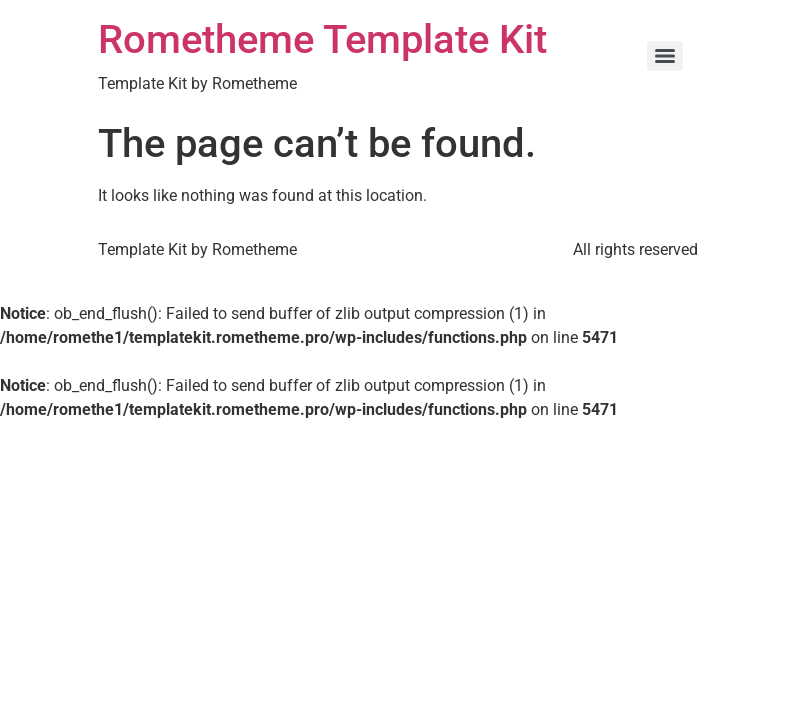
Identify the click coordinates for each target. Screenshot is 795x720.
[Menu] (665, 56)
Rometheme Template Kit (322, 39)
